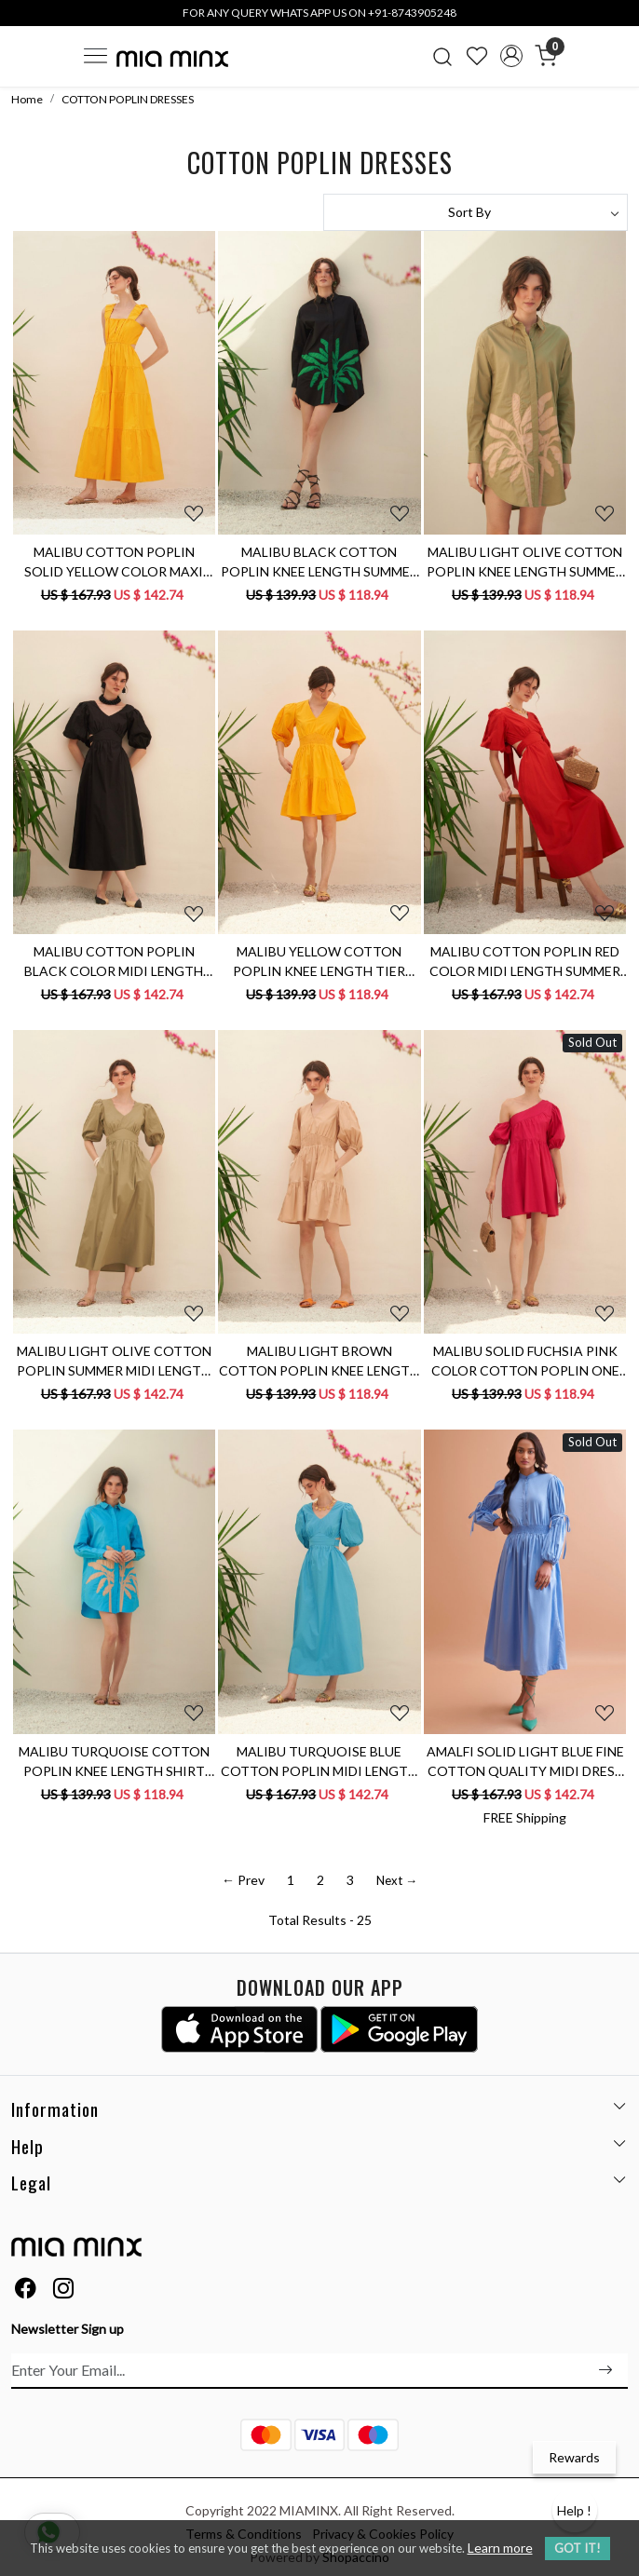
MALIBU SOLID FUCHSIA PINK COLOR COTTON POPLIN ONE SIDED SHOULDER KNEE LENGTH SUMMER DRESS (525, 1361)
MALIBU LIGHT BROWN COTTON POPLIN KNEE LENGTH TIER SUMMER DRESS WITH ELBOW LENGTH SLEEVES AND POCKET (319, 1361)
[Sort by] (475, 212)
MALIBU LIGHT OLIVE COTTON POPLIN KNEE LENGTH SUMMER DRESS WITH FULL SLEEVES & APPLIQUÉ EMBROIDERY (525, 562)
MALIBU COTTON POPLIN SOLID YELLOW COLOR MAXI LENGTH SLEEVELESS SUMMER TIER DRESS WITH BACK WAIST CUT (114, 562)
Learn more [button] (500, 2548)
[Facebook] (25, 2290)
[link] (443, 56)
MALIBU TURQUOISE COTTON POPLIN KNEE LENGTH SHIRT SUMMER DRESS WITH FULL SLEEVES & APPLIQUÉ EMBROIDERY (114, 1762)
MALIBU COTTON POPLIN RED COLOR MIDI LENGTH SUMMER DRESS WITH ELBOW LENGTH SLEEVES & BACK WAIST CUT (524, 962)
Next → (396, 1880)
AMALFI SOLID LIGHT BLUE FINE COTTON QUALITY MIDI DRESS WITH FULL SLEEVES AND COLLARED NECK (525, 1762)
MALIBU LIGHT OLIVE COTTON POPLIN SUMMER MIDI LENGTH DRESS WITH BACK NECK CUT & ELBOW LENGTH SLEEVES (113, 1361)
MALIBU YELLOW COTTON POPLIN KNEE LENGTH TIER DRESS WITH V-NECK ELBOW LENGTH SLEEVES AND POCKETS (319, 962)
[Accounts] (511, 56)
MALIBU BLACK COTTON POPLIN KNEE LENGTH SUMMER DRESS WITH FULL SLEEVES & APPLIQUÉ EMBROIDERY (319, 562)
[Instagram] (63, 2290)
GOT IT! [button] (577, 2548)
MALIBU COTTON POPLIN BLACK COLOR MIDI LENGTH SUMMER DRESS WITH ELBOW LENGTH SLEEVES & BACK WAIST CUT (113, 962)
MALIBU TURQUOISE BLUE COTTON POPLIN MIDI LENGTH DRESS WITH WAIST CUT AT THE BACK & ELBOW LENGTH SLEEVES (319, 1762)
